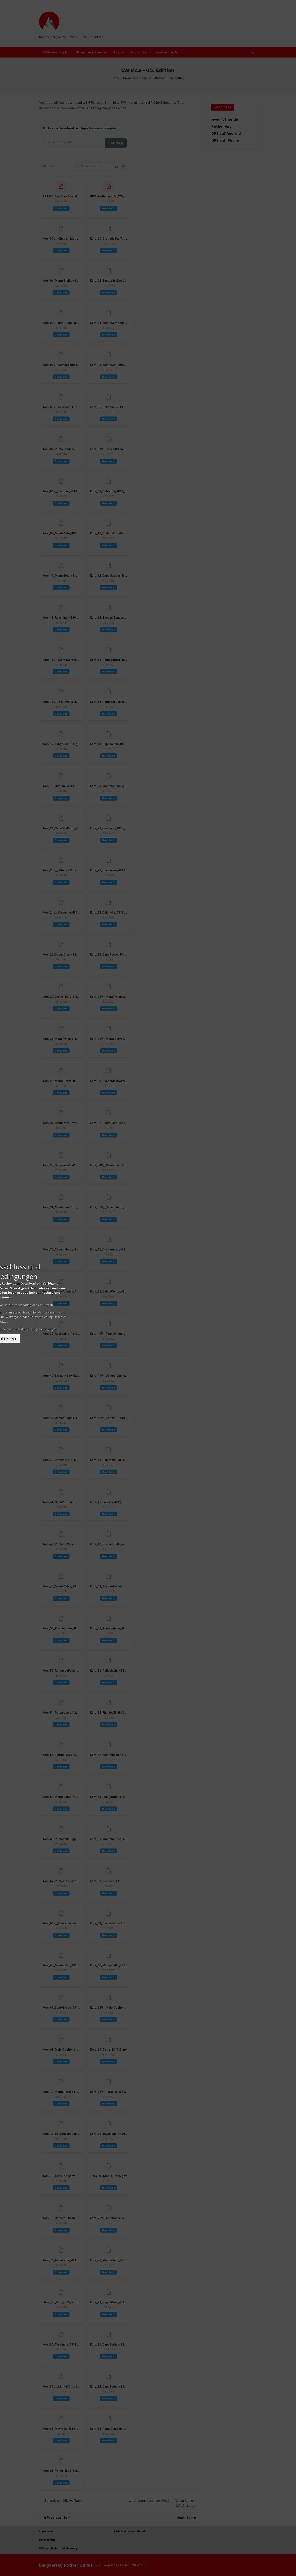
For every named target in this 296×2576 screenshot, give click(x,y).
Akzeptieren (148, 1324)
